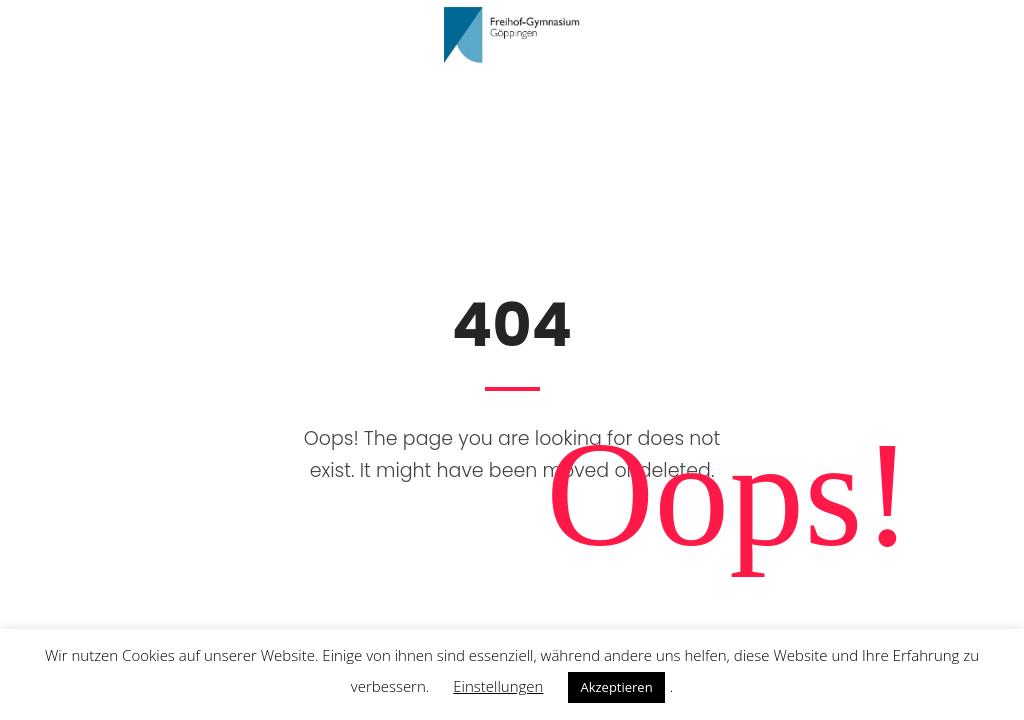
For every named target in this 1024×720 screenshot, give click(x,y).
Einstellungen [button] (498, 686)
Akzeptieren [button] (616, 687)
